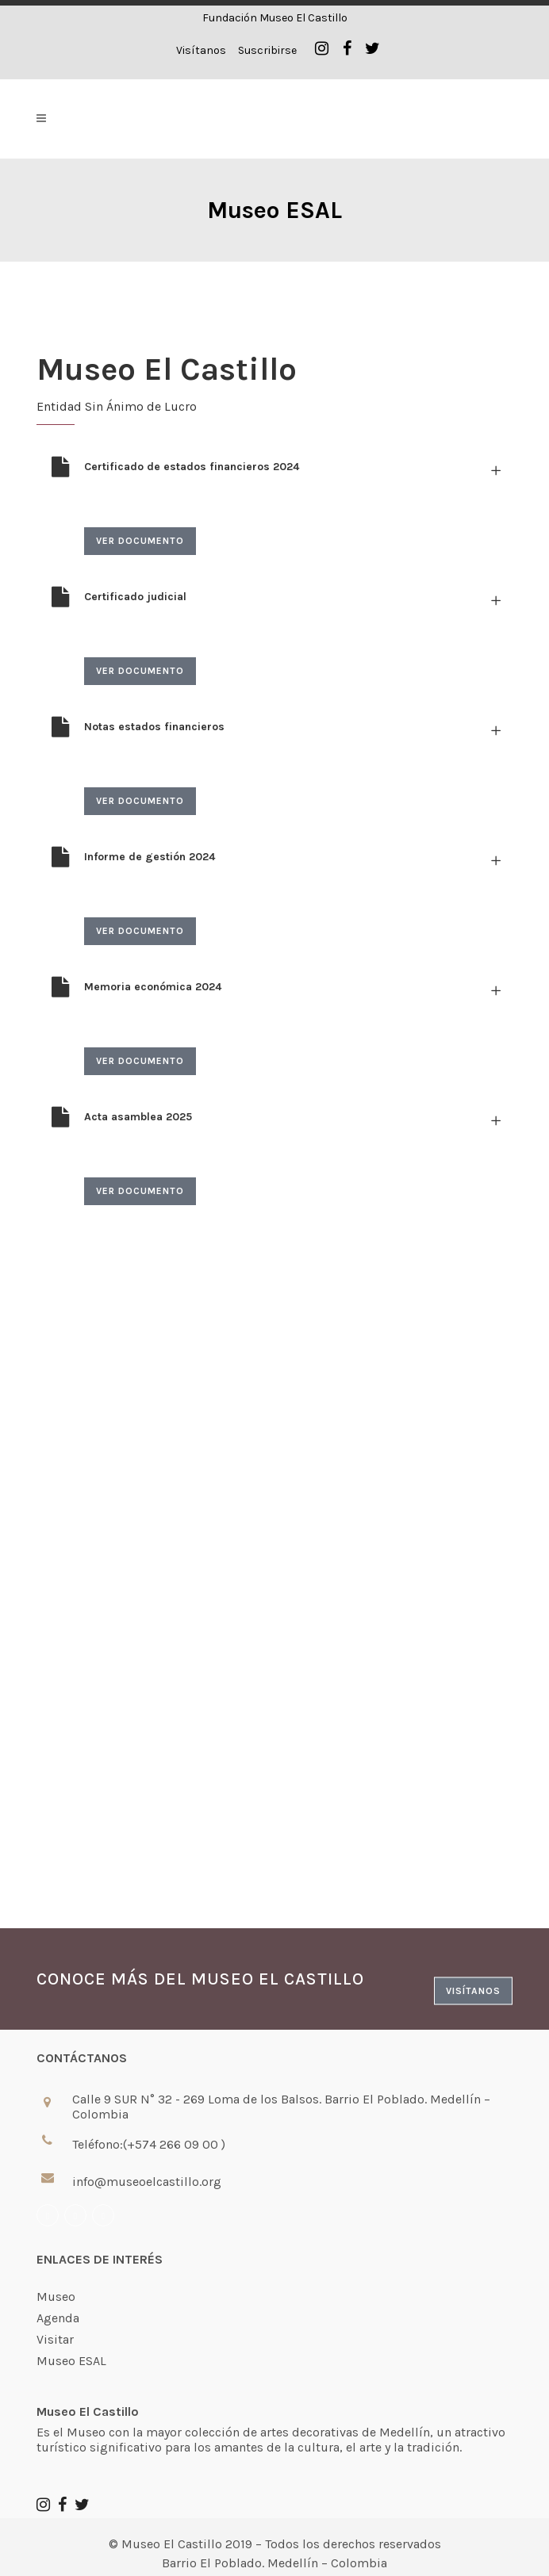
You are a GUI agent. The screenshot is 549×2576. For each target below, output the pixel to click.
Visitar (55, 2340)
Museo (55, 2297)
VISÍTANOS (473, 1990)
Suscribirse (267, 50)
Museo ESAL (71, 2361)
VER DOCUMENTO (140, 540)
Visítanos (201, 50)
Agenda (57, 2318)
